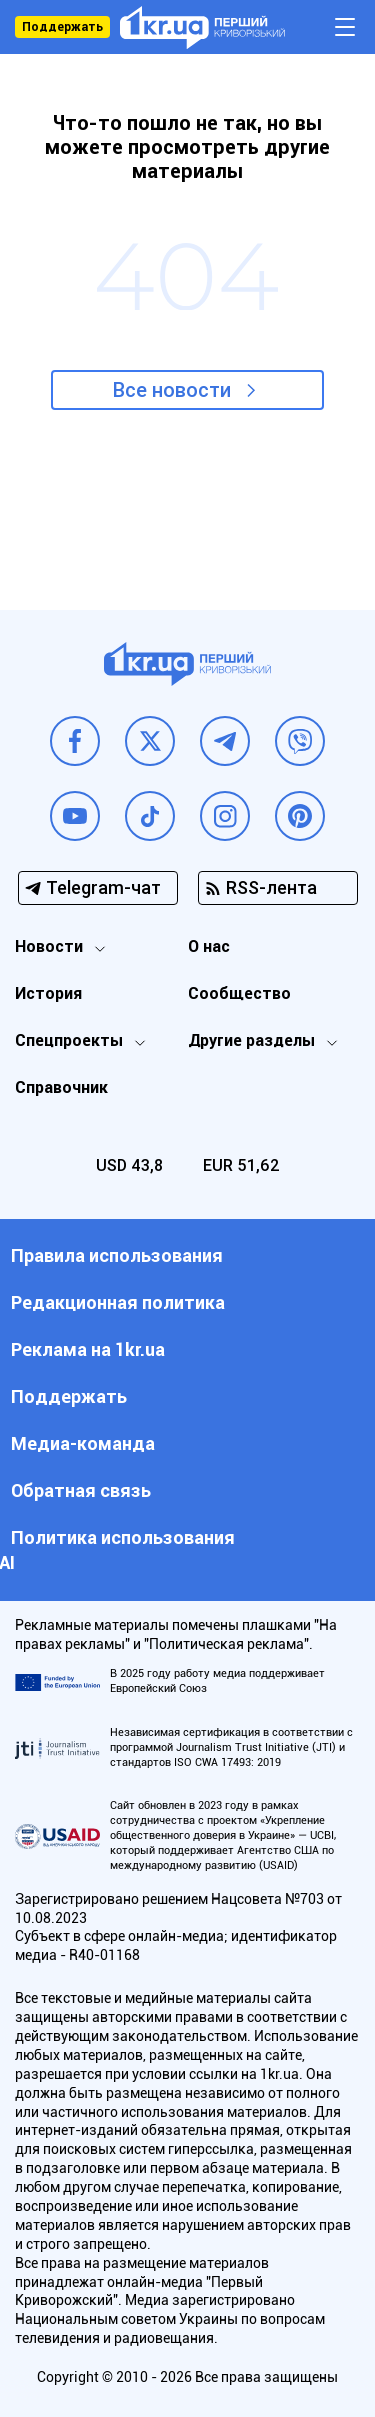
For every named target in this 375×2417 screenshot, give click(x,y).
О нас (209, 946)
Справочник (61, 1087)
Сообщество (239, 993)
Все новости (172, 390)
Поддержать (62, 27)
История (48, 993)
